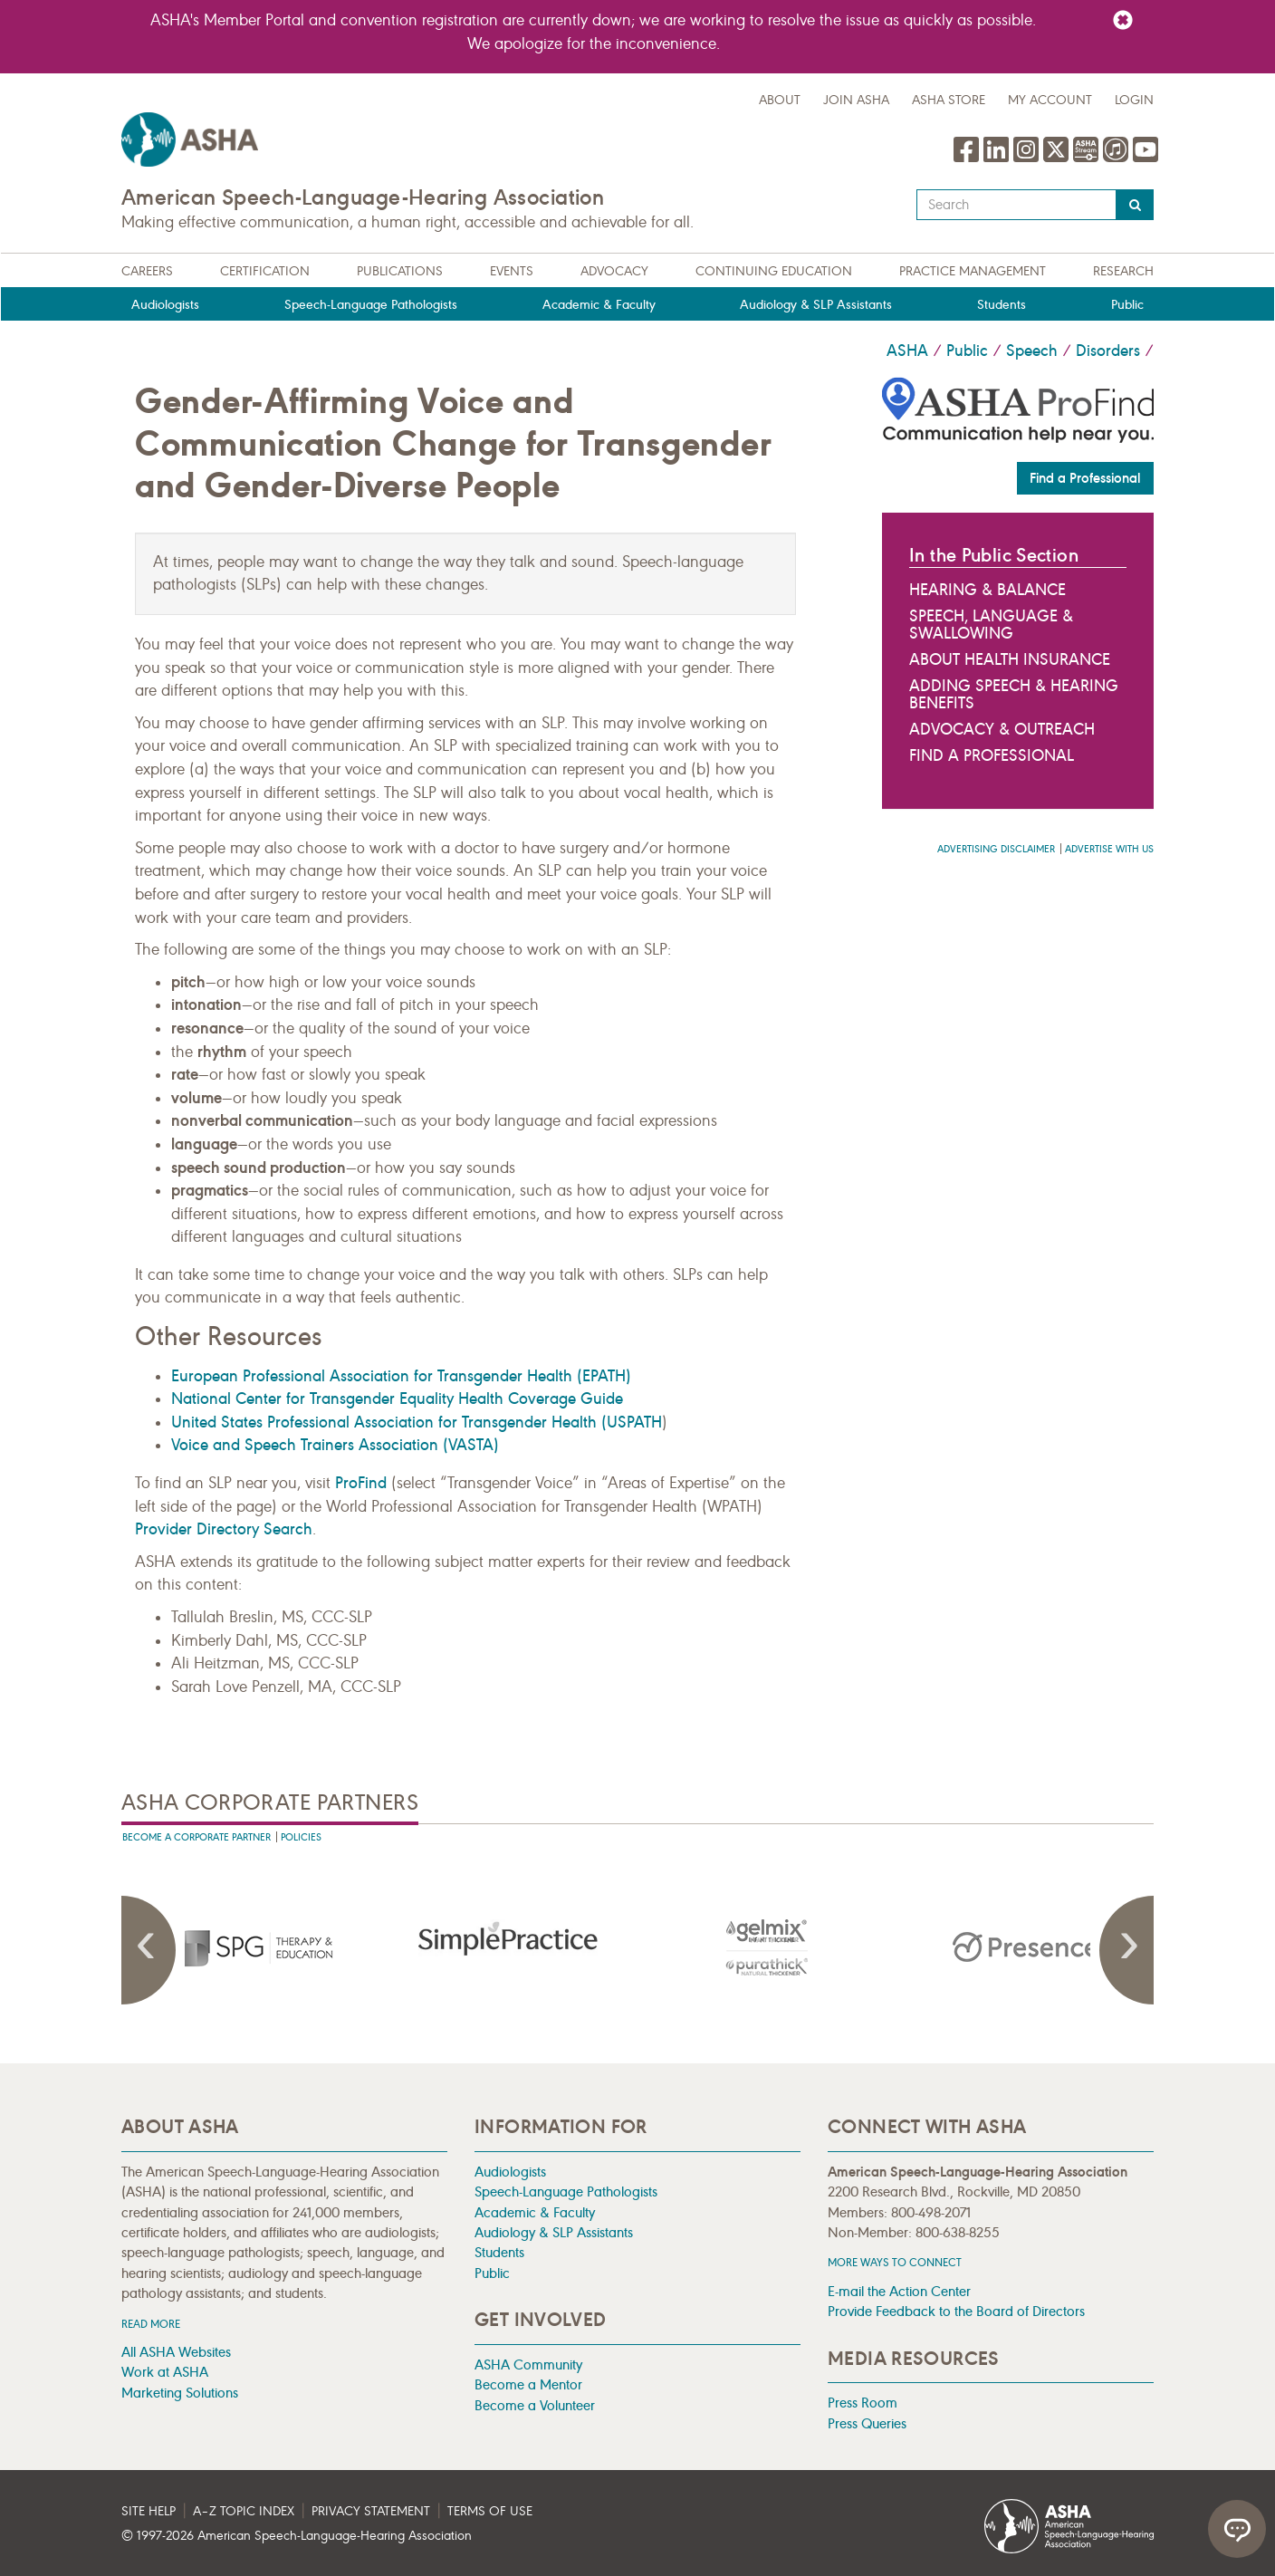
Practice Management (972, 271)
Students (1001, 305)
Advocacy (614, 271)
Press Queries (867, 2423)
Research (1123, 271)
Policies (301, 1837)
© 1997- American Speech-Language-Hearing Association (296, 2535)
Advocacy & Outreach (1002, 729)
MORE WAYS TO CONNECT (895, 2262)
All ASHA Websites (176, 2351)
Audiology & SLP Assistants (816, 305)
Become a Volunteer (535, 2405)
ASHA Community (528, 2364)
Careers (147, 271)
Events (511, 271)
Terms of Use (489, 2511)
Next (1126, 1950)
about (779, 100)
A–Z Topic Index (243, 2511)
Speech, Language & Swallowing (991, 624)
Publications (400, 271)
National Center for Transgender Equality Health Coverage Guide (397, 1398)
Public (1127, 305)
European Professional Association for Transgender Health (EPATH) (401, 1376)
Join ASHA (856, 100)
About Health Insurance (1009, 659)
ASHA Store (948, 100)
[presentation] (250, 1947)
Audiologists (165, 305)
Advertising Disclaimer (996, 849)
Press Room (862, 2402)
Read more (150, 2324)
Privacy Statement (371, 2511)
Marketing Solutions (179, 2392)
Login (1134, 100)
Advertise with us (1109, 849)
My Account (1050, 100)
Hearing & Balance (987, 590)
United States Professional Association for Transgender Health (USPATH (416, 1422)
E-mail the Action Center (899, 2291)
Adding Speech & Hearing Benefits (1013, 694)
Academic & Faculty (599, 305)
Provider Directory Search (223, 1529)
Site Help (148, 2511)
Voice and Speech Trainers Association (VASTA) (335, 1445)
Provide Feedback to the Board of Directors (956, 2311)
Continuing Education (773, 271)
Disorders (1108, 350)
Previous (148, 1950)
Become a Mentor (528, 2384)
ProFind (361, 1483)
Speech (1032, 350)
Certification (265, 271)
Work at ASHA (164, 2371)
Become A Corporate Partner (196, 1837)
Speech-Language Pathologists (370, 305)
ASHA (907, 350)
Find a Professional (1085, 477)
